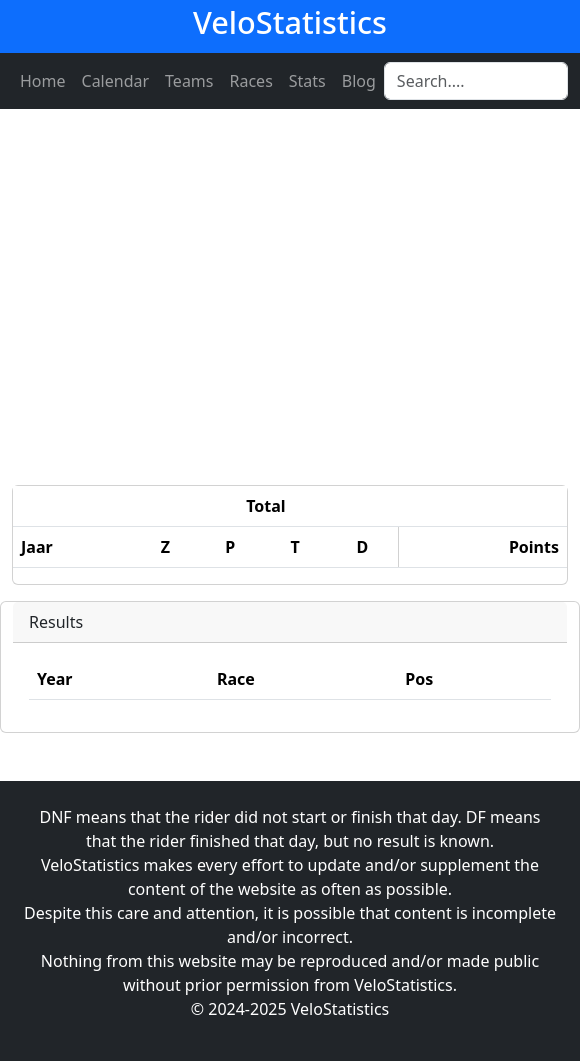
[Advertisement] (290, 297)
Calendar (116, 81)
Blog (359, 81)
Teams (189, 81)
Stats (307, 81)
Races (251, 81)
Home (43, 81)
